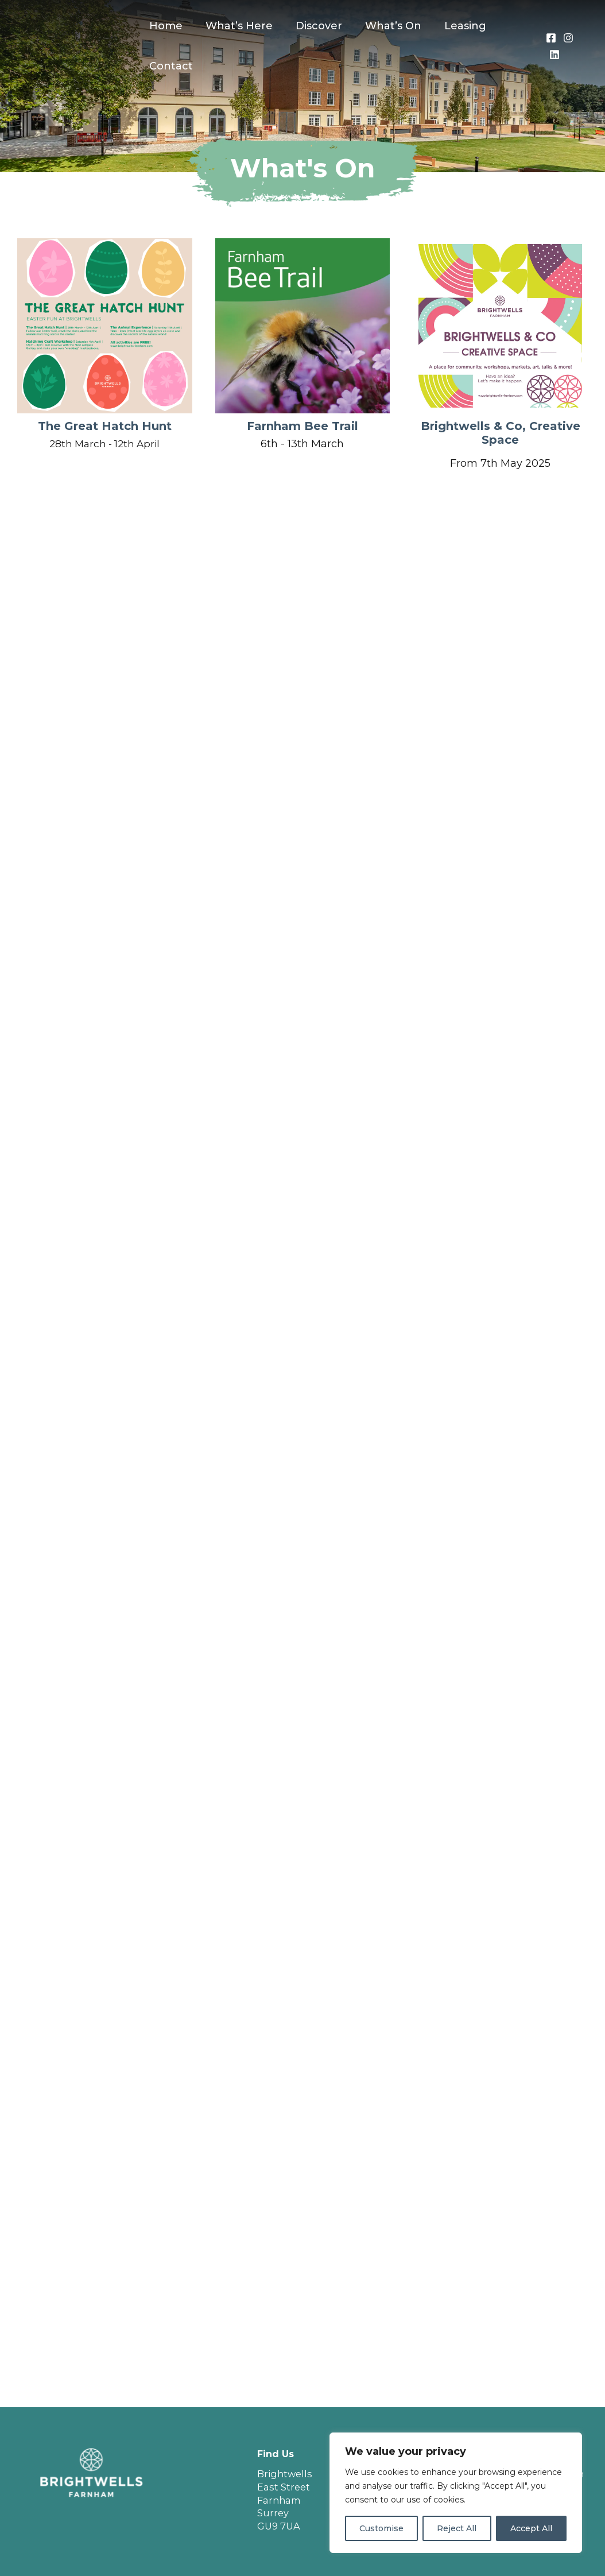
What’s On (385, 26)
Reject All (456, 2528)
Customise (381, 2528)
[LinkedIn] (553, 54)
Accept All (531, 2528)
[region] (455, 2492)
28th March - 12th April (104, 443)
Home (164, 26)
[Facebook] (550, 38)
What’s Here (235, 26)
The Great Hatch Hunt (105, 426)
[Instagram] (567, 38)
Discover (313, 26)
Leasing (455, 26)
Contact (170, 66)
